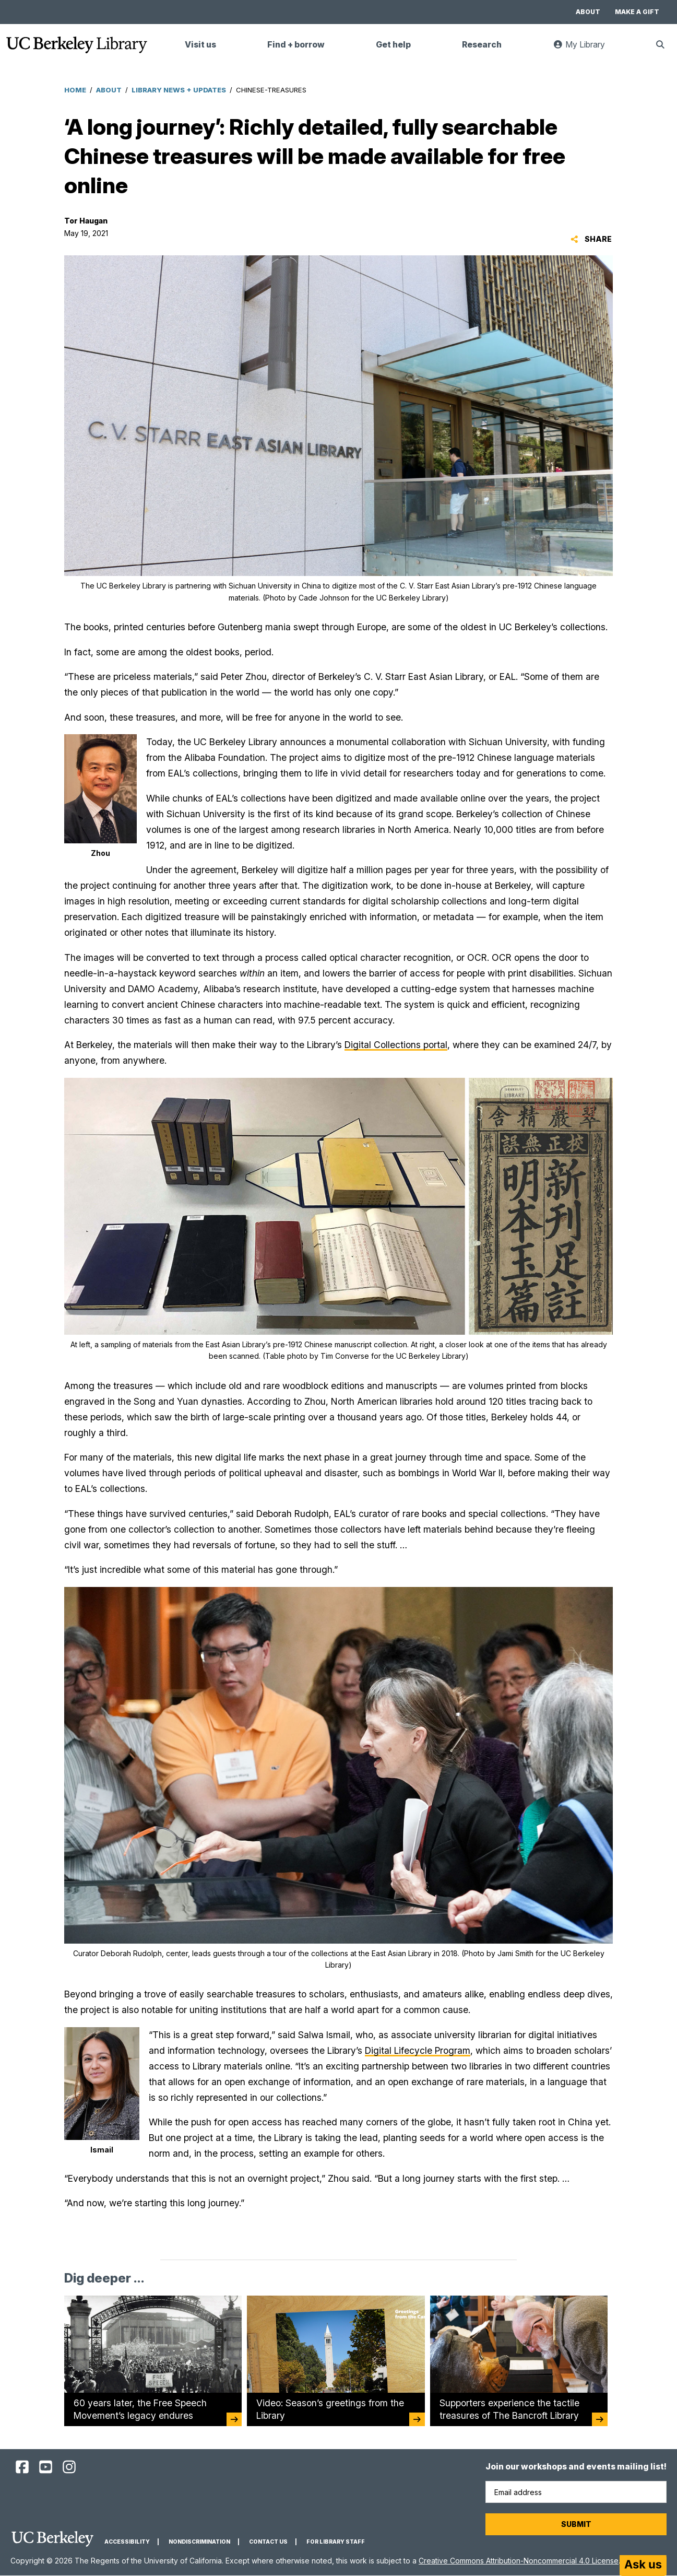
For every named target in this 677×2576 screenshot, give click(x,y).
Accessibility (127, 2541)
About (588, 12)
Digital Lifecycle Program (417, 2050)
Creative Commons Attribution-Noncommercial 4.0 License (519, 2560)
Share (591, 238)
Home (75, 90)
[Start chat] (643, 2565)
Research (482, 45)
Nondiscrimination (199, 2541)
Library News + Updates (179, 90)
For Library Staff (335, 2541)
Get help (393, 45)
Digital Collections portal (396, 1044)
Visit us (200, 45)
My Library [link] (585, 49)
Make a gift (637, 12)
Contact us (268, 2541)
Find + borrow (296, 45)
